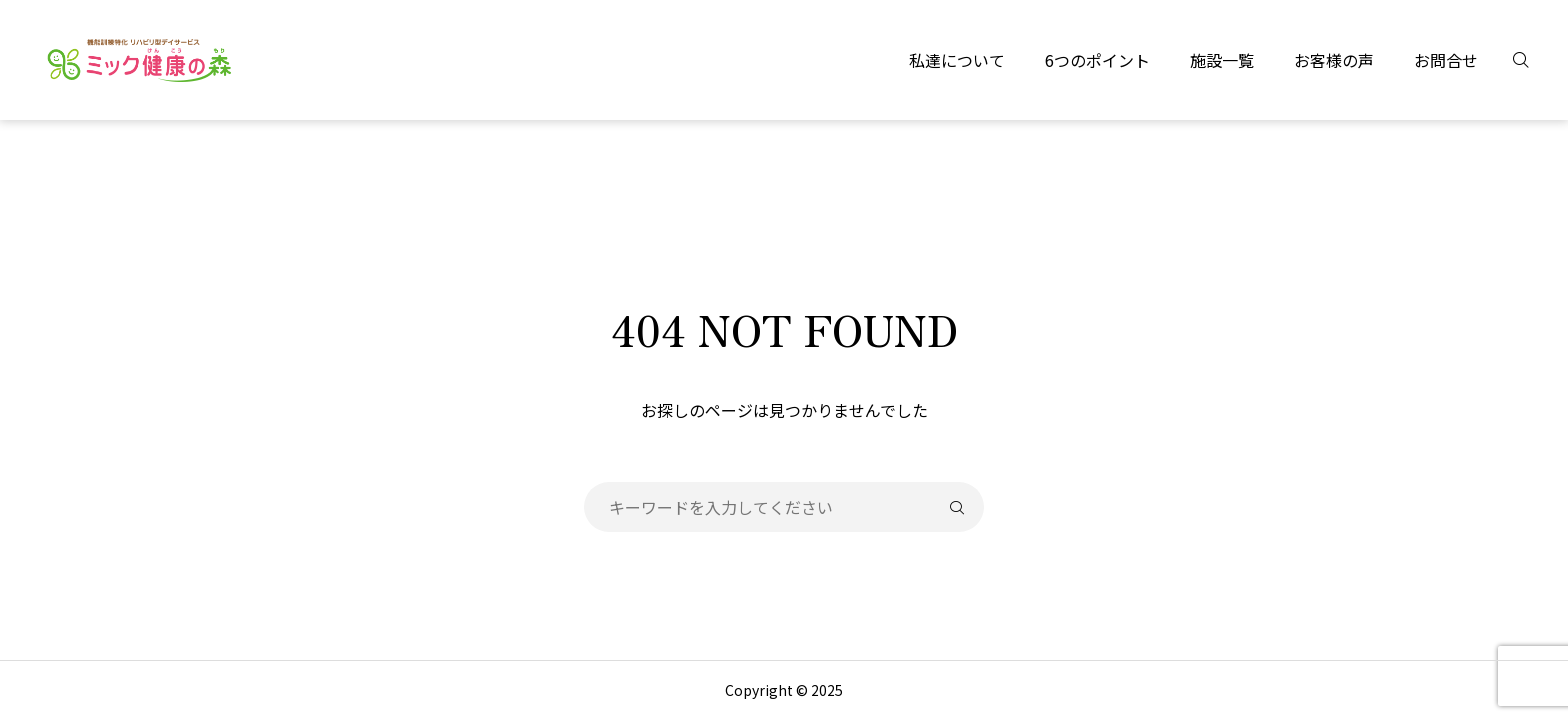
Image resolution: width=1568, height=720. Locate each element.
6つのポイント (1097, 60)
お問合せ (1446, 60)
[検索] (1533, 60)
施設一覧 (1222, 60)
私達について (957, 60)
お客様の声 (1334, 60)
